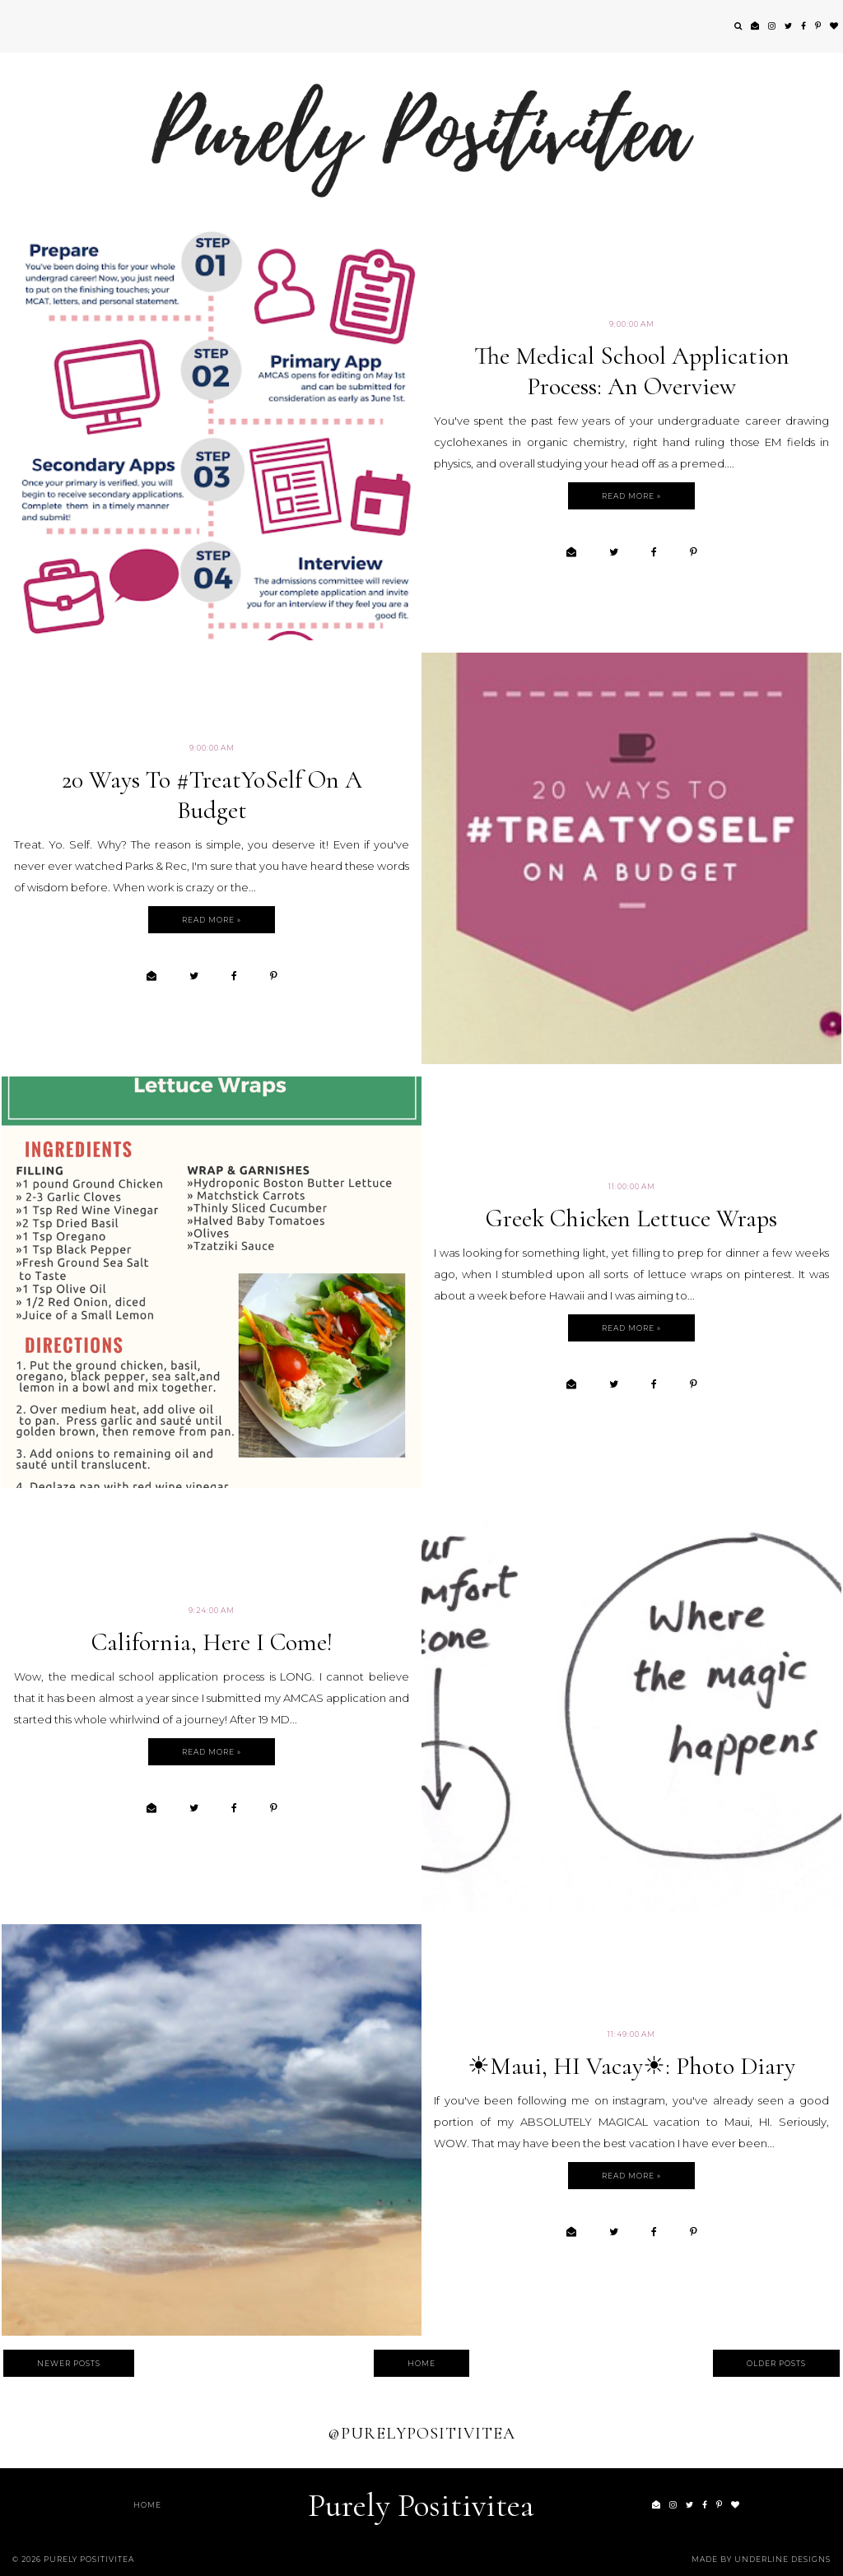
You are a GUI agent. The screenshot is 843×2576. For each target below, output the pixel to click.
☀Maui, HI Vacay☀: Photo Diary (631, 2066)
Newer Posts (68, 2363)
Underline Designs (782, 2559)
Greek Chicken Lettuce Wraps (631, 1218)
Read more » (631, 495)
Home (421, 2363)
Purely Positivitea (421, 2505)
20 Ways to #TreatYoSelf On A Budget (212, 795)
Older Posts (776, 2363)
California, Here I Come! (212, 1642)
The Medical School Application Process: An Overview (631, 371)
